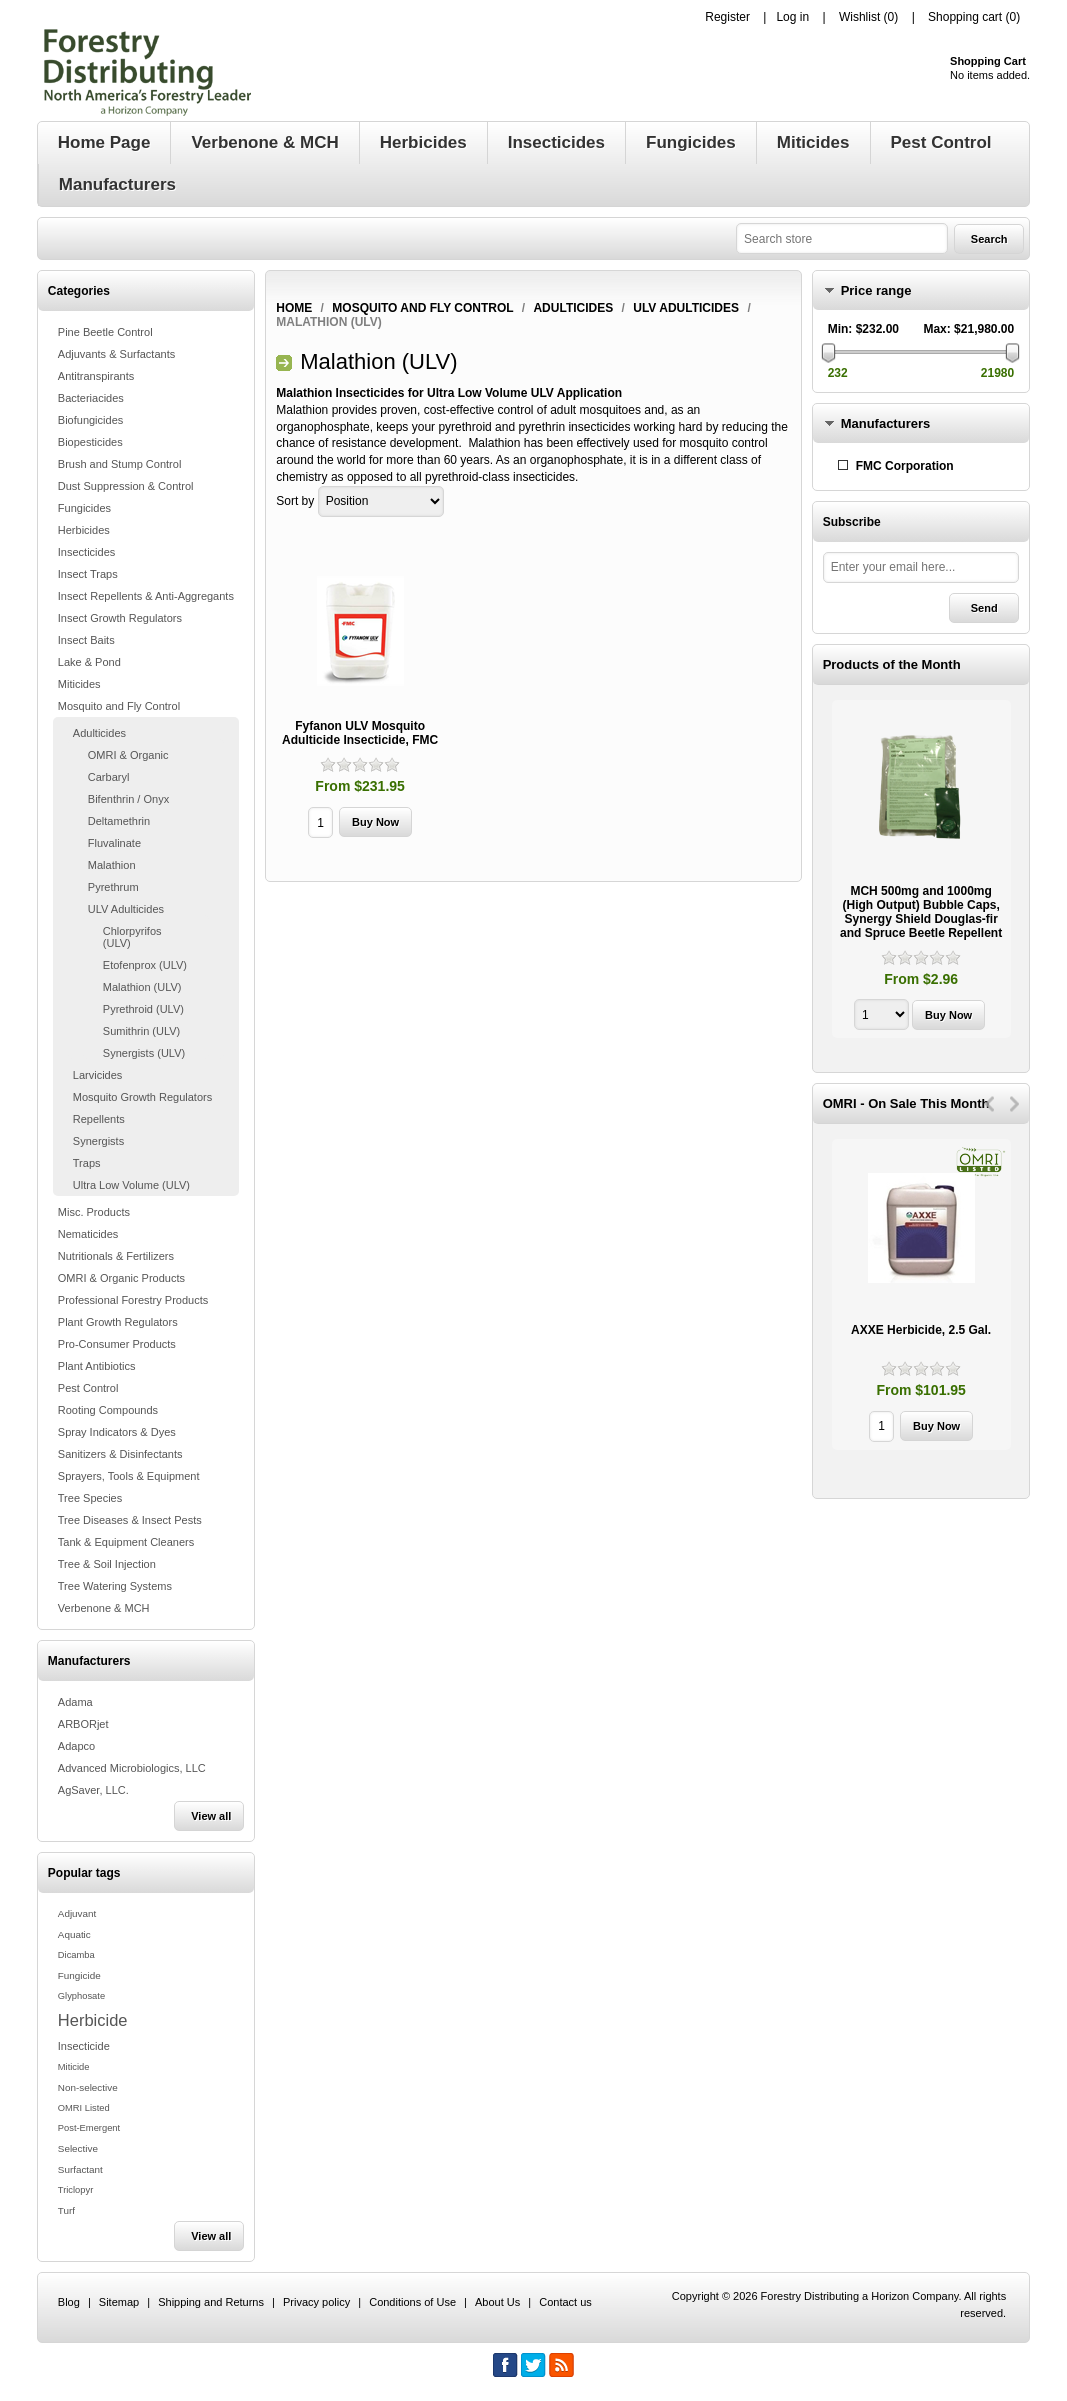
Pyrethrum (113, 887)
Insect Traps (88, 574)
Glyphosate (81, 1996)
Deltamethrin (119, 821)
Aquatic (74, 1934)
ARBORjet (83, 1724)
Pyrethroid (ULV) (143, 1009)
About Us (497, 2302)
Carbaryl (109, 777)
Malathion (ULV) (142, 987)
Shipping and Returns (211, 2302)
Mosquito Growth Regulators (142, 1097)
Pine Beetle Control (105, 332)
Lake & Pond (89, 662)
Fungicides (84, 508)
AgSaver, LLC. (93, 1790)
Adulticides (99, 733)
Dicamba (76, 1955)
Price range (876, 290)
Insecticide (84, 2046)
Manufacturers (886, 423)
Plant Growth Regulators (118, 1322)
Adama (75, 1702)
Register (727, 17)
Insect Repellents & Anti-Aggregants (146, 596)
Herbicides (84, 530)
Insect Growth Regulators (120, 618)
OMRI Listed (84, 2108)
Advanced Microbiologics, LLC (132, 1768)
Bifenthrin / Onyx (128, 799)
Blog (69, 2302)
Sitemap (119, 2302)
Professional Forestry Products (133, 1300)
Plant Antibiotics (97, 1366)
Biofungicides (90, 420)
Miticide (74, 2067)
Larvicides (98, 1075)
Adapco (76, 1746)
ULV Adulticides (126, 909)
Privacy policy (316, 2302)
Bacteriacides (91, 398)
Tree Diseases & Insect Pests (130, 1520)
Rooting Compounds (108, 1410)
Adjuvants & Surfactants (116, 354)
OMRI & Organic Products (121, 1278)
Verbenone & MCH (104, 1608)
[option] (921, 871)
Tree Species (90, 1498)
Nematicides (88, 1234)
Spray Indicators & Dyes (117, 1432)
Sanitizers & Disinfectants (120, 1454)
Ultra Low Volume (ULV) (131, 1185)
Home (294, 308)
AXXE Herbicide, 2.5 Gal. (921, 1330)
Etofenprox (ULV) (145, 965)
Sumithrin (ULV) (141, 1031)
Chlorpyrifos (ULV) (132, 937)
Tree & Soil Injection (107, 1564)
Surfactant (80, 2169)
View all (211, 1816)
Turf (66, 2210)
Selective (78, 2148)
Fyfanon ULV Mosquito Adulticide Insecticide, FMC (360, 733)
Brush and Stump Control (120, 464)
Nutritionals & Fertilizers (116, 1256)
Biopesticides (90, 442)
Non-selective (88, 2087)
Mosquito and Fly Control (119, 706)
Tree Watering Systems (115, 1586)
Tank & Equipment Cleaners (126, 1542)
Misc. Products (94, 1212)
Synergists (98, 1141)
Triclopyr (75, 2190)
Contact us (565, 2302)
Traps (87, 1163)
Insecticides (86, 552)
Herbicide (93, 2020)
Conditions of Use (412, 2302)
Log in (792, 17)
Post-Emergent (89, 2128)
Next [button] (1014, 1104)
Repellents (99, 1119)
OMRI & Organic (128, 755)
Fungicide (79, 1975)
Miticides (79, 684)
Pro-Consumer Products (117, 1344)
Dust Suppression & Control (126, 486)
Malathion (112, 865)
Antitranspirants (96, 376)
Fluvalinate (114, 843)
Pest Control (88, 1388)
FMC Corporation (905, 466)
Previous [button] (989, 1104)
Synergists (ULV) (144, 1053)
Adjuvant (77, 1913)
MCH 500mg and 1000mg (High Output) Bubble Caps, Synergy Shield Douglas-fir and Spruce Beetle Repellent (921, 912)
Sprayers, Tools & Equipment (129, 1476)
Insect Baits (86, 640)
